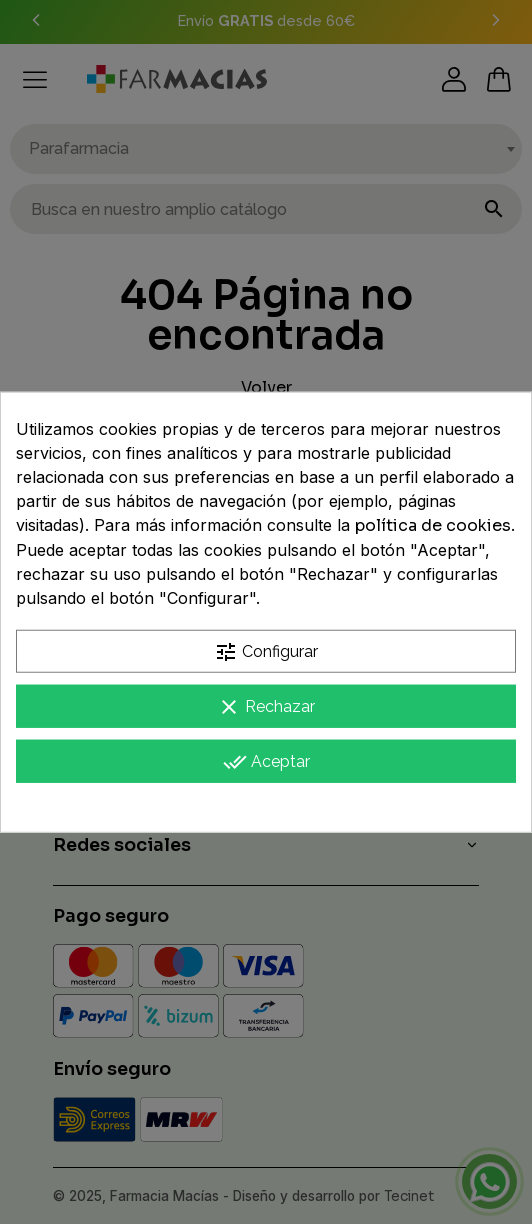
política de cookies (433, 525)
